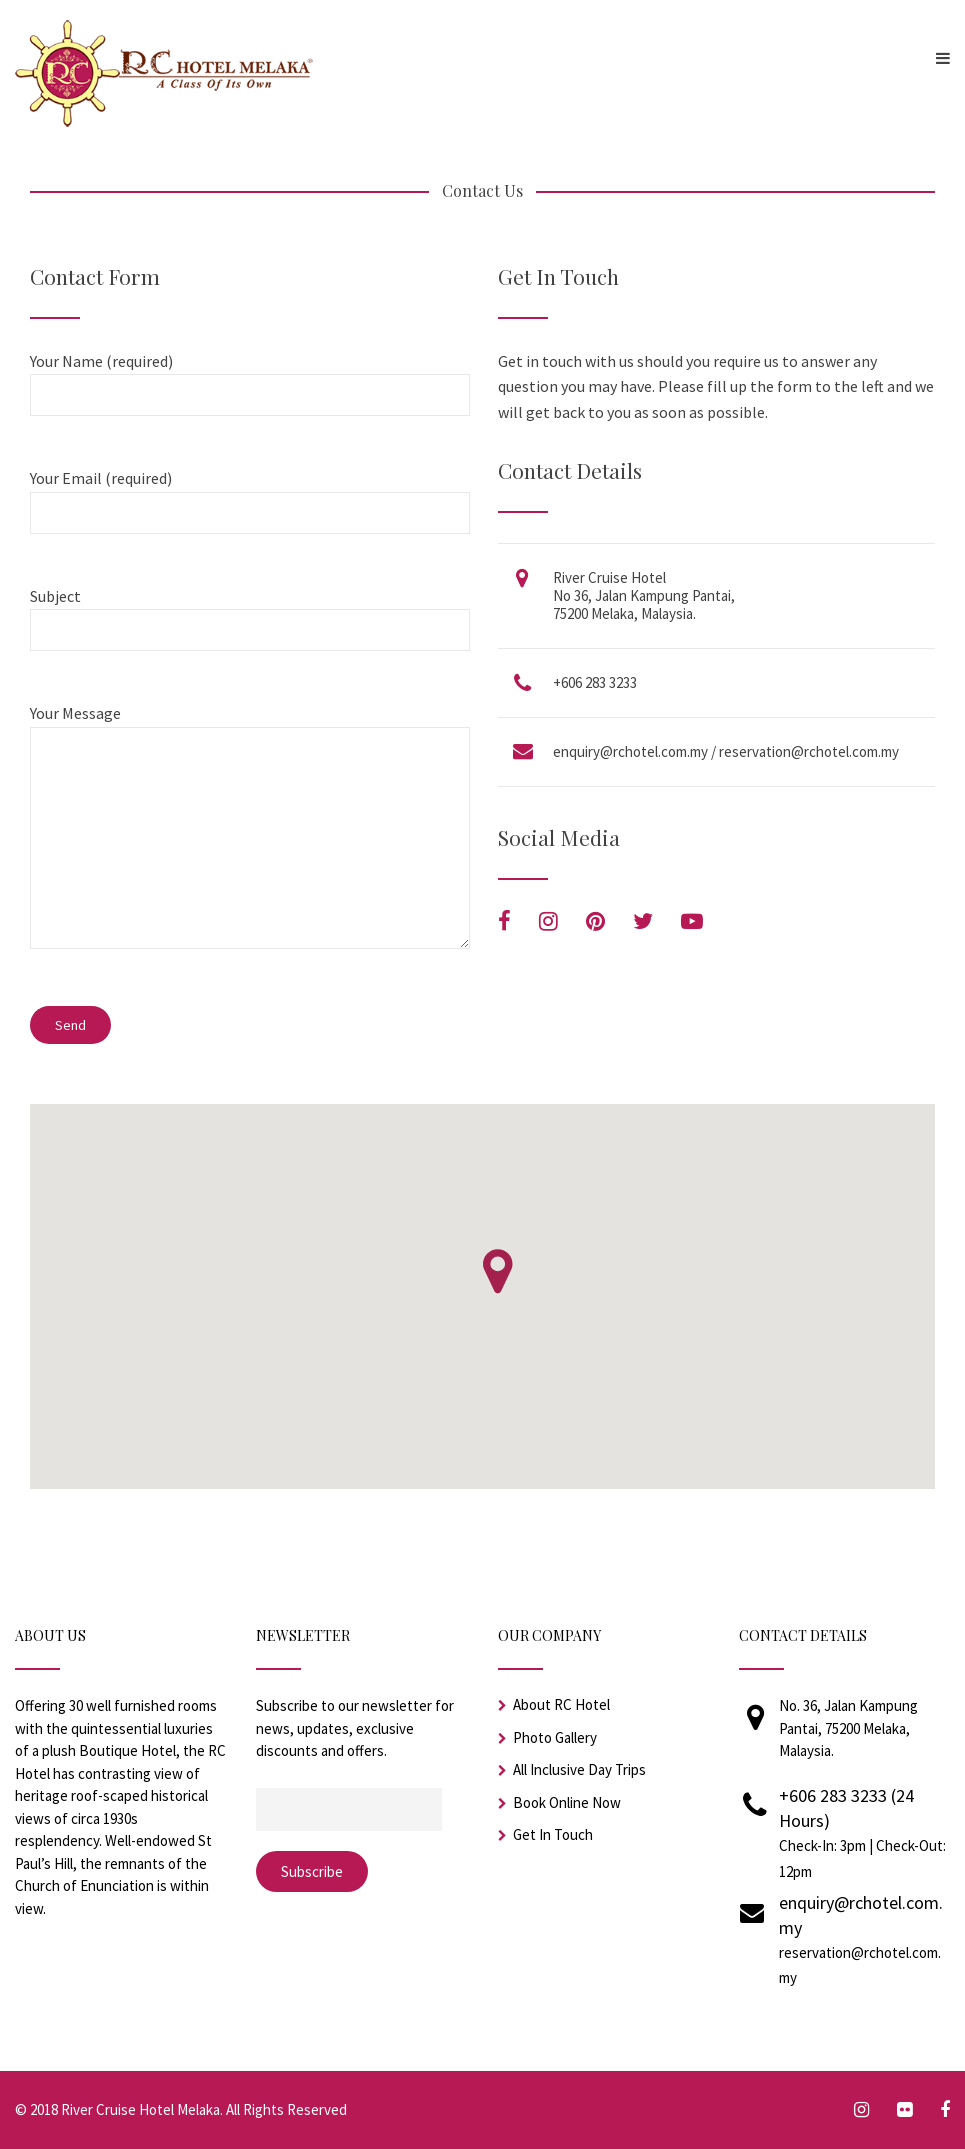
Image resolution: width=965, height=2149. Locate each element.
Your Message (249, 838)
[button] (497, 1271)
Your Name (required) (249, 378)
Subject (249, 613)
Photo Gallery (555, 1737)
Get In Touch (553, 1834)
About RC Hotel (561, 1704)
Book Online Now (567, 1802)
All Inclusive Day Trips (579, 1769)
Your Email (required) (249, 495)
